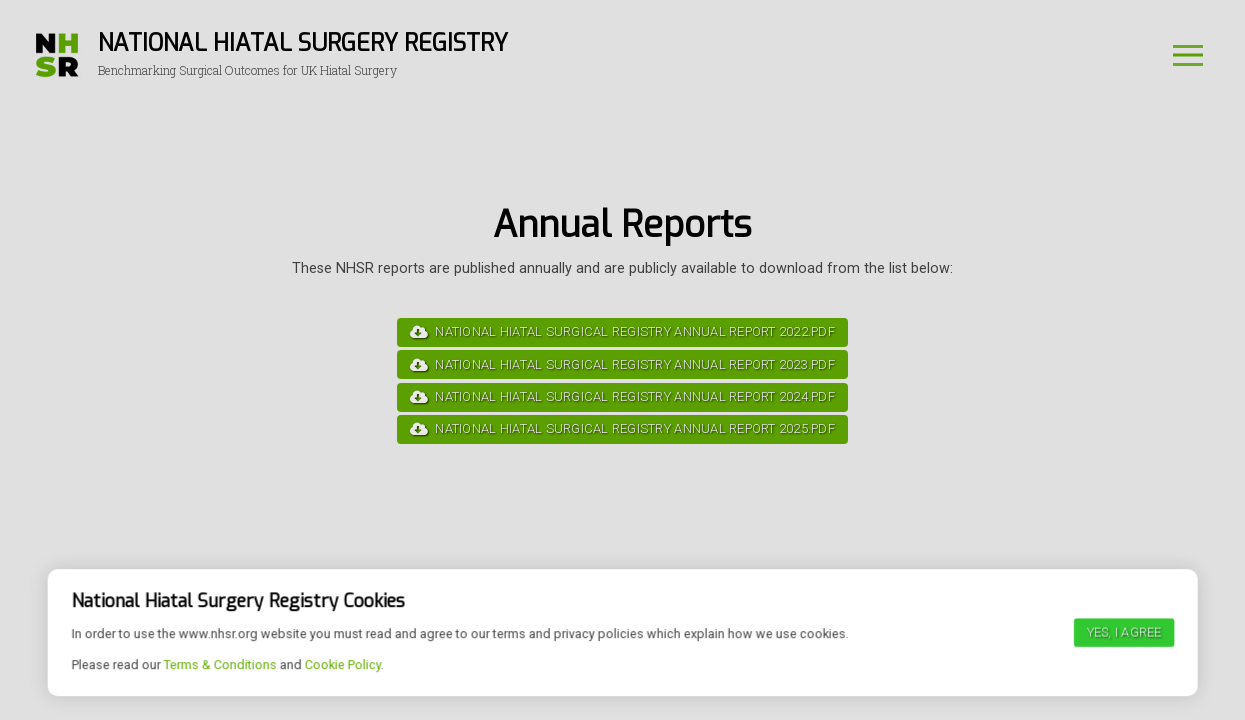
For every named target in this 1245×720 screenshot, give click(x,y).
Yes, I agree (1123, 689)
